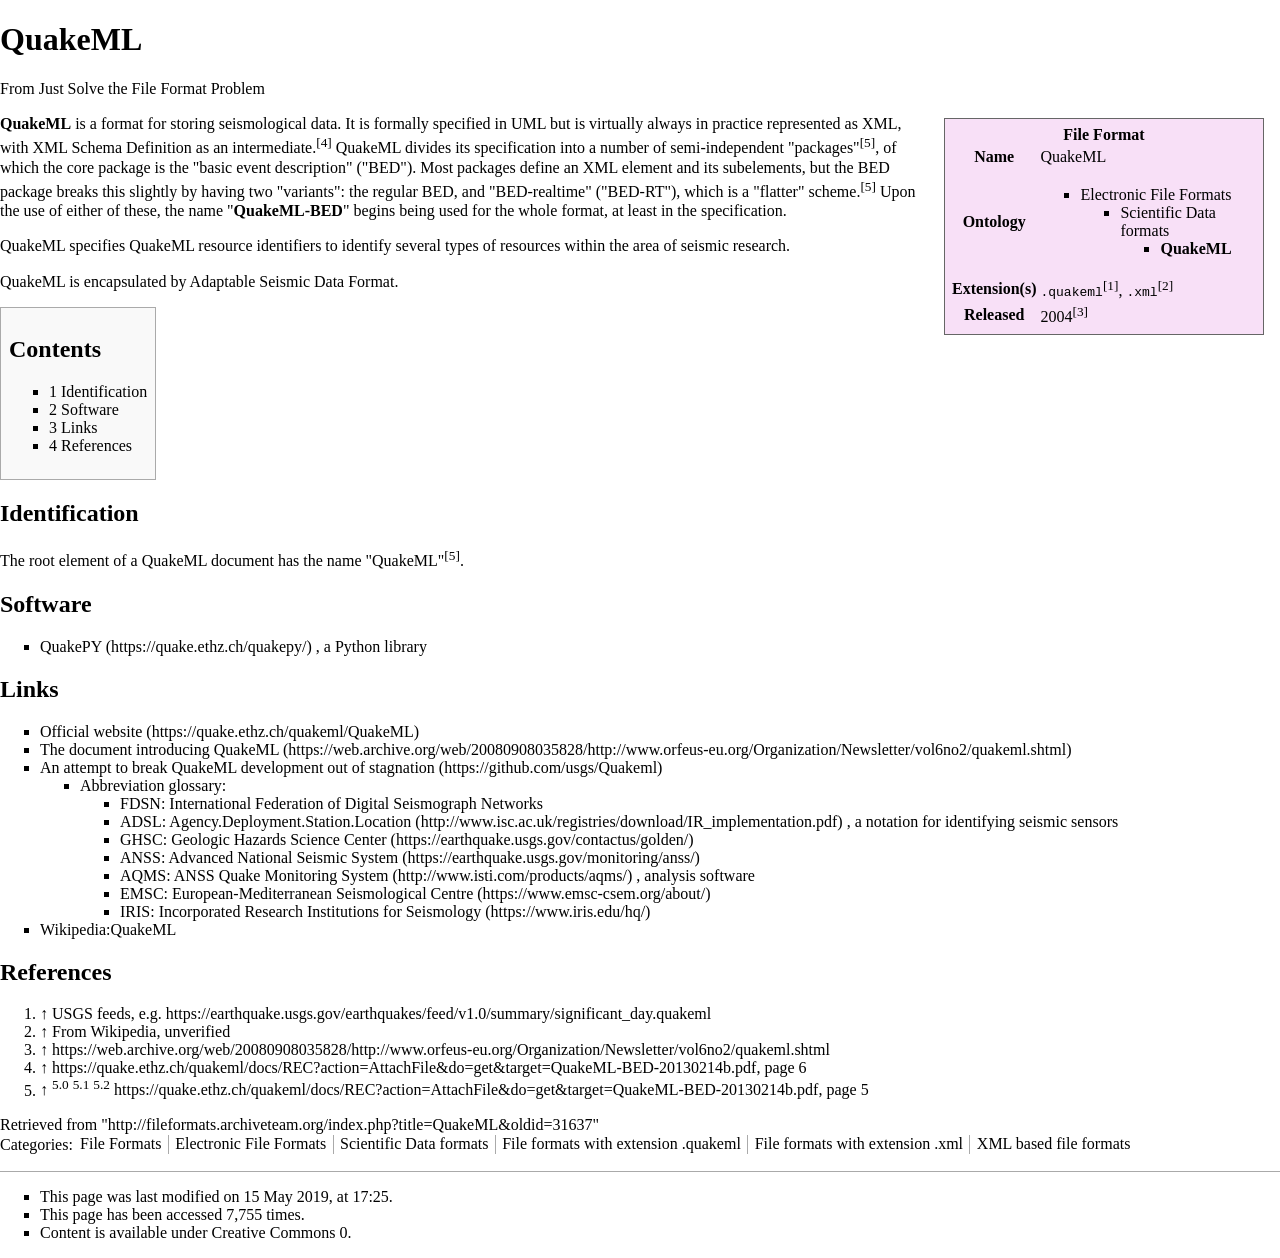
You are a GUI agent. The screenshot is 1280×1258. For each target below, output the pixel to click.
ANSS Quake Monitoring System (281, 875)
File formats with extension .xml (859, 1143)
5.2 (101, 1084)
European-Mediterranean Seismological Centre (322, 893)
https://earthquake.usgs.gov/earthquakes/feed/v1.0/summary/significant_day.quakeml (439, 1013)
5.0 (60, 1084)
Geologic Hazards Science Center (278, 839)
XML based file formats (1054, 1143)
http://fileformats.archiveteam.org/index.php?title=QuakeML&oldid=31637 (350, 1124)
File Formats (120, 1143)
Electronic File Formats (1155, 194)
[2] (1166, 285)
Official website (91, 731)
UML (528, 123)
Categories (34, 1143)
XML (880, 123)
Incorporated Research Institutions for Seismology (320, 911)
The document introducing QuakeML (159, 749)
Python (357, 646)
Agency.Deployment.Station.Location (290, 821)
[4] (324, 142)
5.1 (81, 1084)
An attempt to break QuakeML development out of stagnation (237, 767)
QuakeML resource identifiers (225, 245)
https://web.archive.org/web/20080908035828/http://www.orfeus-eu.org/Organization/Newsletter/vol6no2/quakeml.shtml (441, 1049)
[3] (1080, 311)
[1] (1111, 285)
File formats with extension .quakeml (621, 1143)
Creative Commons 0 (280, 1232)
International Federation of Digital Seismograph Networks (356, 803)
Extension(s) (994, 288)
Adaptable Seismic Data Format (292, 281)
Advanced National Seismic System (283, 857)
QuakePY (71, 646)
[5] (868, 142)
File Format (1103, 134)
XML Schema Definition (111, 147)
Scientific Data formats (1168, 221)
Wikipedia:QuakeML (108, 929)
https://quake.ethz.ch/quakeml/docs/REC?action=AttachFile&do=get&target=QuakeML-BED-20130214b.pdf (404, 1067)
